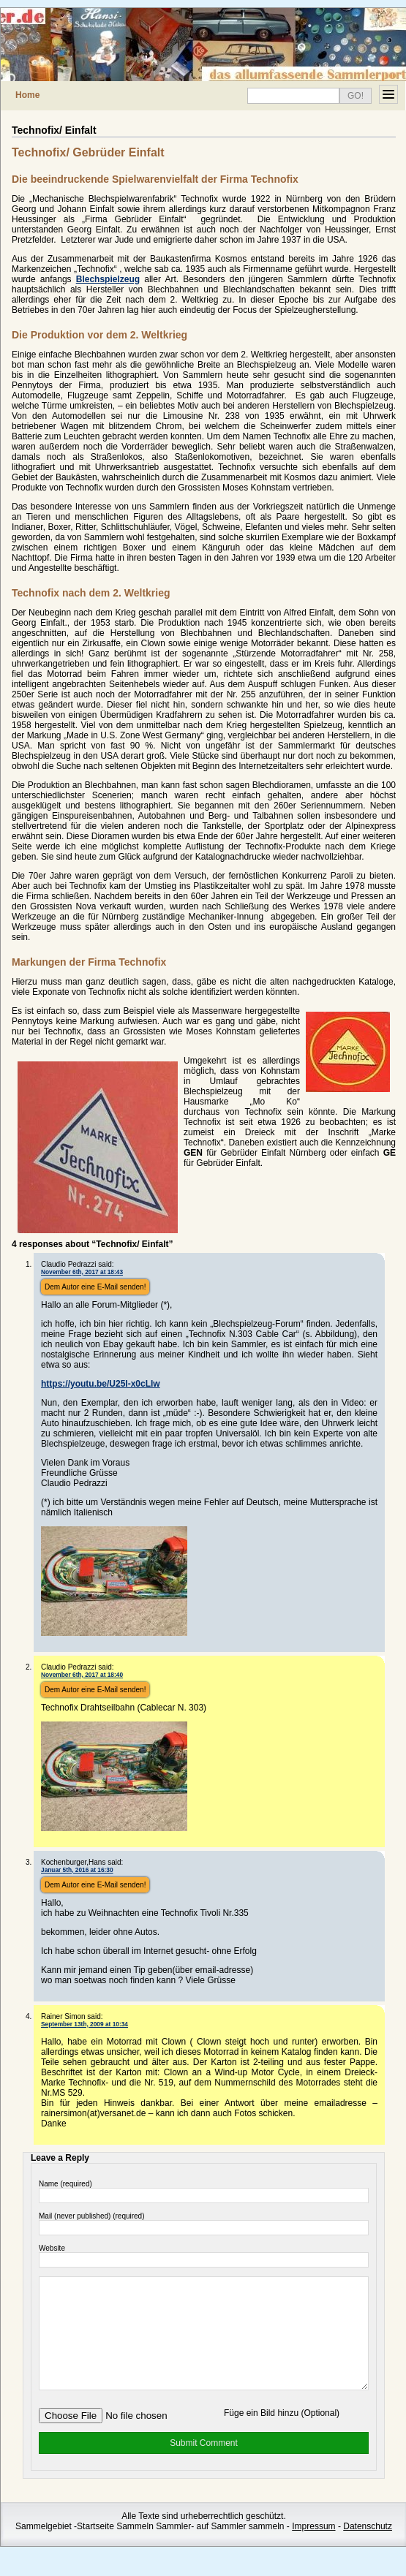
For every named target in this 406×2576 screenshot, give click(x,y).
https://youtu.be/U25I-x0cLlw (100, 1384)
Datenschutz (367, 2548)
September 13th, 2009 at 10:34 (84, 2024)
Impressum (313, 2548)
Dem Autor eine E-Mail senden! (95, 1287)
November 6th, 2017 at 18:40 (82, 1674)
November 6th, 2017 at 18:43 (82, 1272)
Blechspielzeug (108, 279)
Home (27, 95)
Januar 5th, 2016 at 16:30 (77, 1870)
